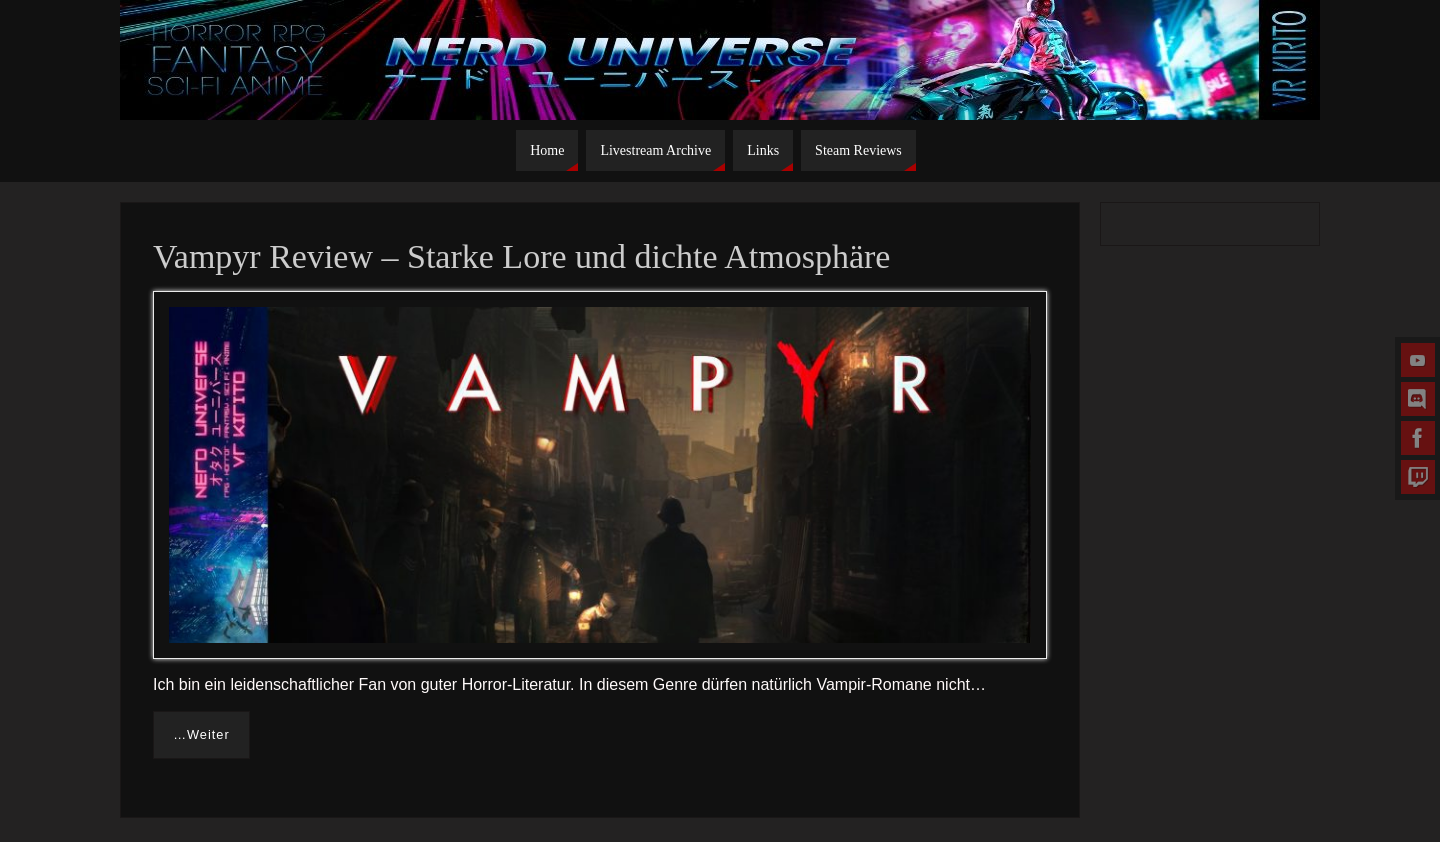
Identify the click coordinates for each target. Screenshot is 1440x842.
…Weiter (201, 734)
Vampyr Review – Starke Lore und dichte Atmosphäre (521, 256)
